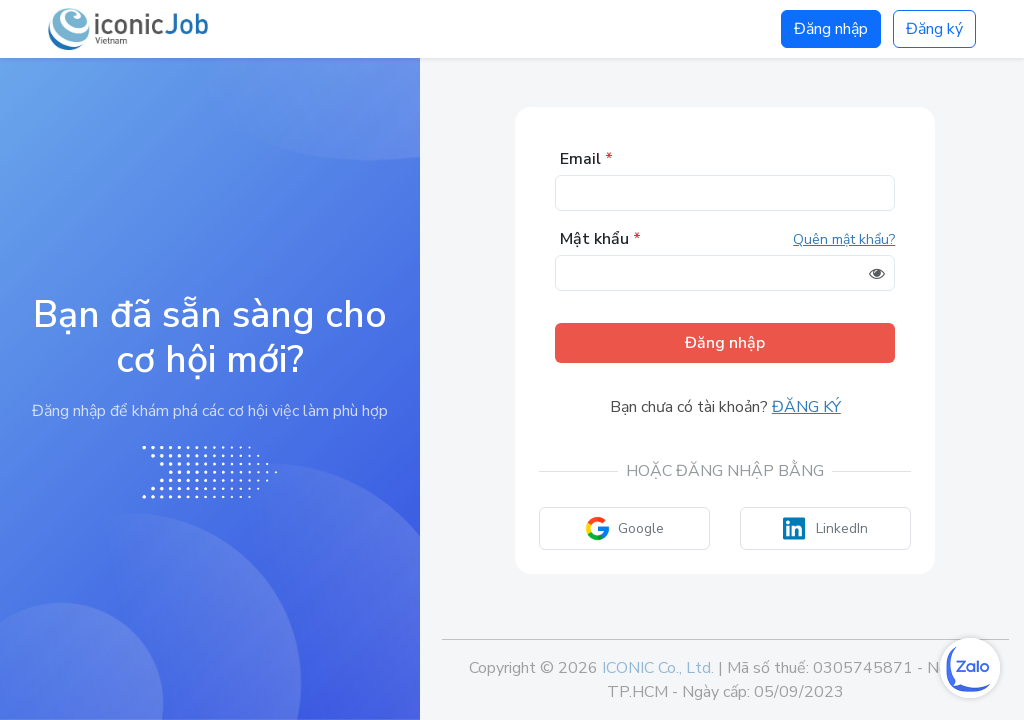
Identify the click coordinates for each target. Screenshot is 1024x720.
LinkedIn (825, 528)
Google (624, 528)
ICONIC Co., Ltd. (658, 668)
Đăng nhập (831, 29)
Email (586, 159)
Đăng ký (934, 29)
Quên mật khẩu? (844, 239)
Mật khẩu (600, 239)
